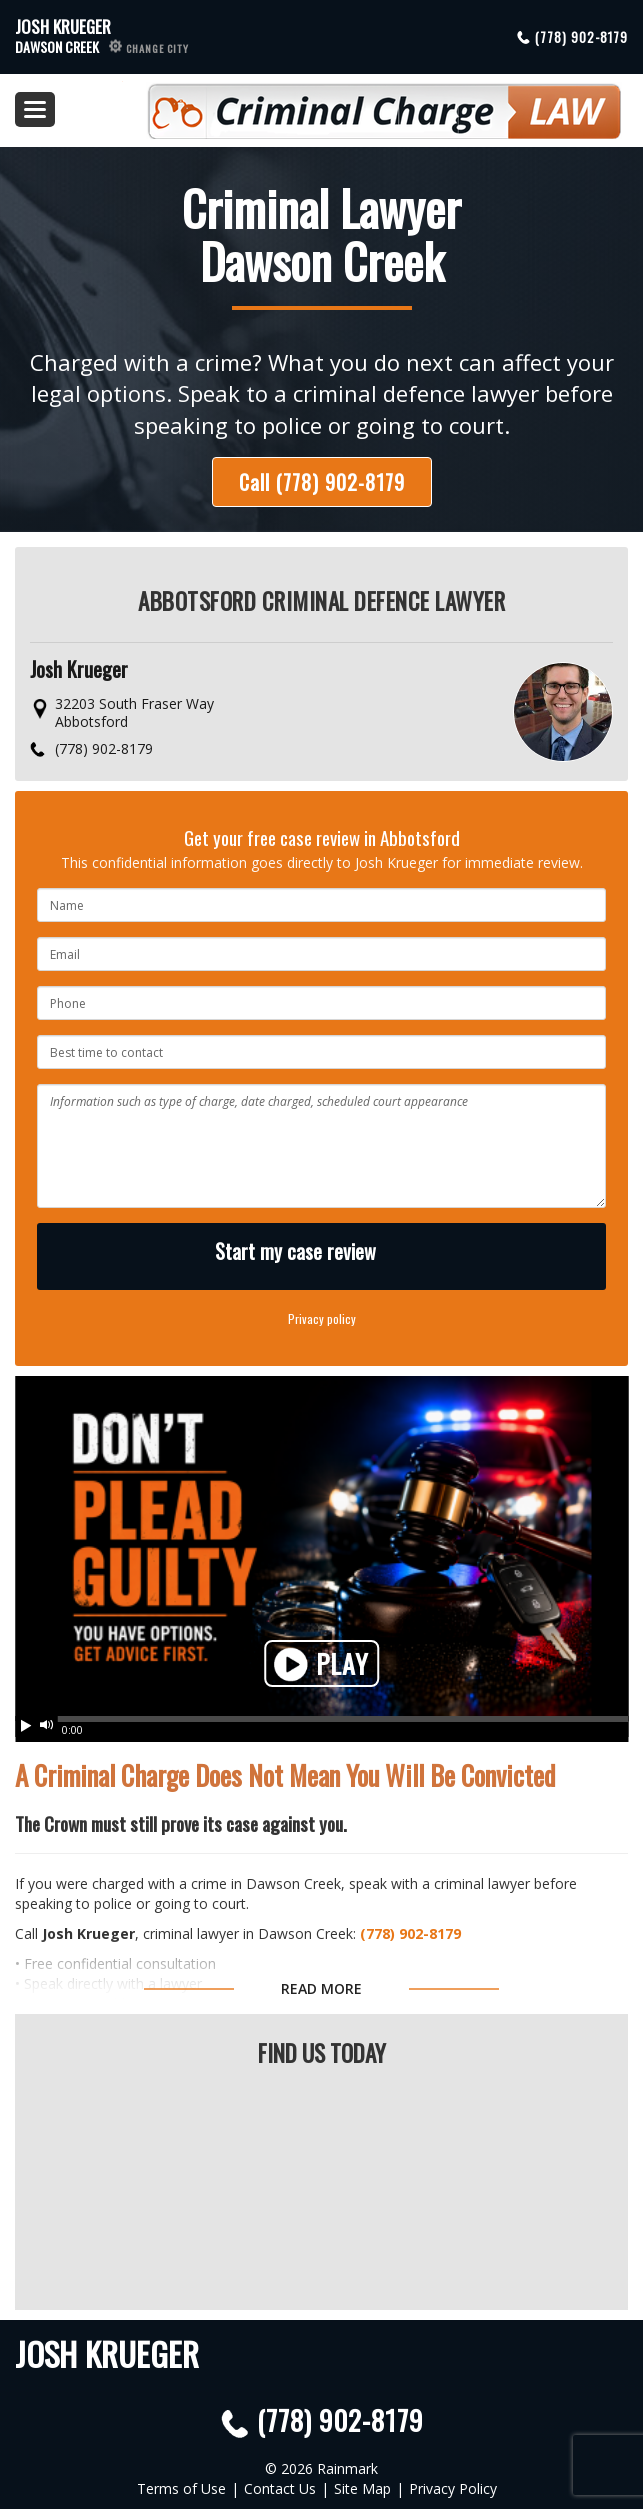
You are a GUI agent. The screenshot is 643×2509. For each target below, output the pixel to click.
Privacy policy (322, 1318)
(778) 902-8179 (581, 37)
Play (321, 1665)
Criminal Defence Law (372, 103)
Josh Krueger (63, 26)
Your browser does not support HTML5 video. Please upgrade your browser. (321, 1548)
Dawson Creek (102, 46)
